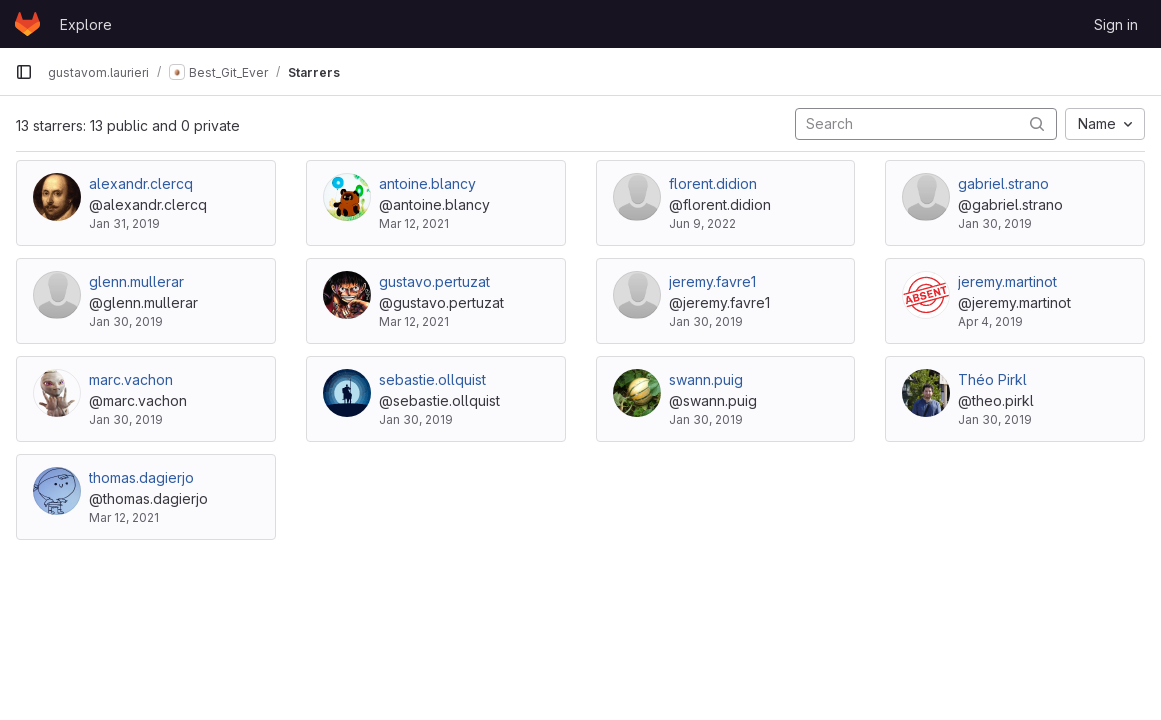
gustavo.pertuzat (434, 281)
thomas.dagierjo (141, 477)
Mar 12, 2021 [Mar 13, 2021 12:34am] (414, 321)
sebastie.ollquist (432, 379)
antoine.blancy (427, 183)
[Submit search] (1037, 123)
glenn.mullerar (136, 281)
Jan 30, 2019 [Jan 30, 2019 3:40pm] (706, 321)
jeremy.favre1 (712, 281)
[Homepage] (27, 24)
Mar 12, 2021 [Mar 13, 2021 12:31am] (414, 223)
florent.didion (713, 183)
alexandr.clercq (141, 183)
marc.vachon (131, 379)
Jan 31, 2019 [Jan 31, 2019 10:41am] (124, 223)
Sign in (1116, 24)
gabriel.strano (1003, 183)
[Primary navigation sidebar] (24, 72)
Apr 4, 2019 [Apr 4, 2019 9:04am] (990, 321)
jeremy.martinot (1007, 281)
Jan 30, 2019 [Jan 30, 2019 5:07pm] (995, 223)
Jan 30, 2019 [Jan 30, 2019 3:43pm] (416, 419)
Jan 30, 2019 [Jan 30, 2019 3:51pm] (706, 419)
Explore (86, 24)
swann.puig (706, 379)
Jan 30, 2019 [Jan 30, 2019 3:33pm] (126, 321)
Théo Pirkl (992, 379)
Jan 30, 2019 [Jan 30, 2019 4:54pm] (995, 419)
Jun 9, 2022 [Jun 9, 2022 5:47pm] (702, 223)
